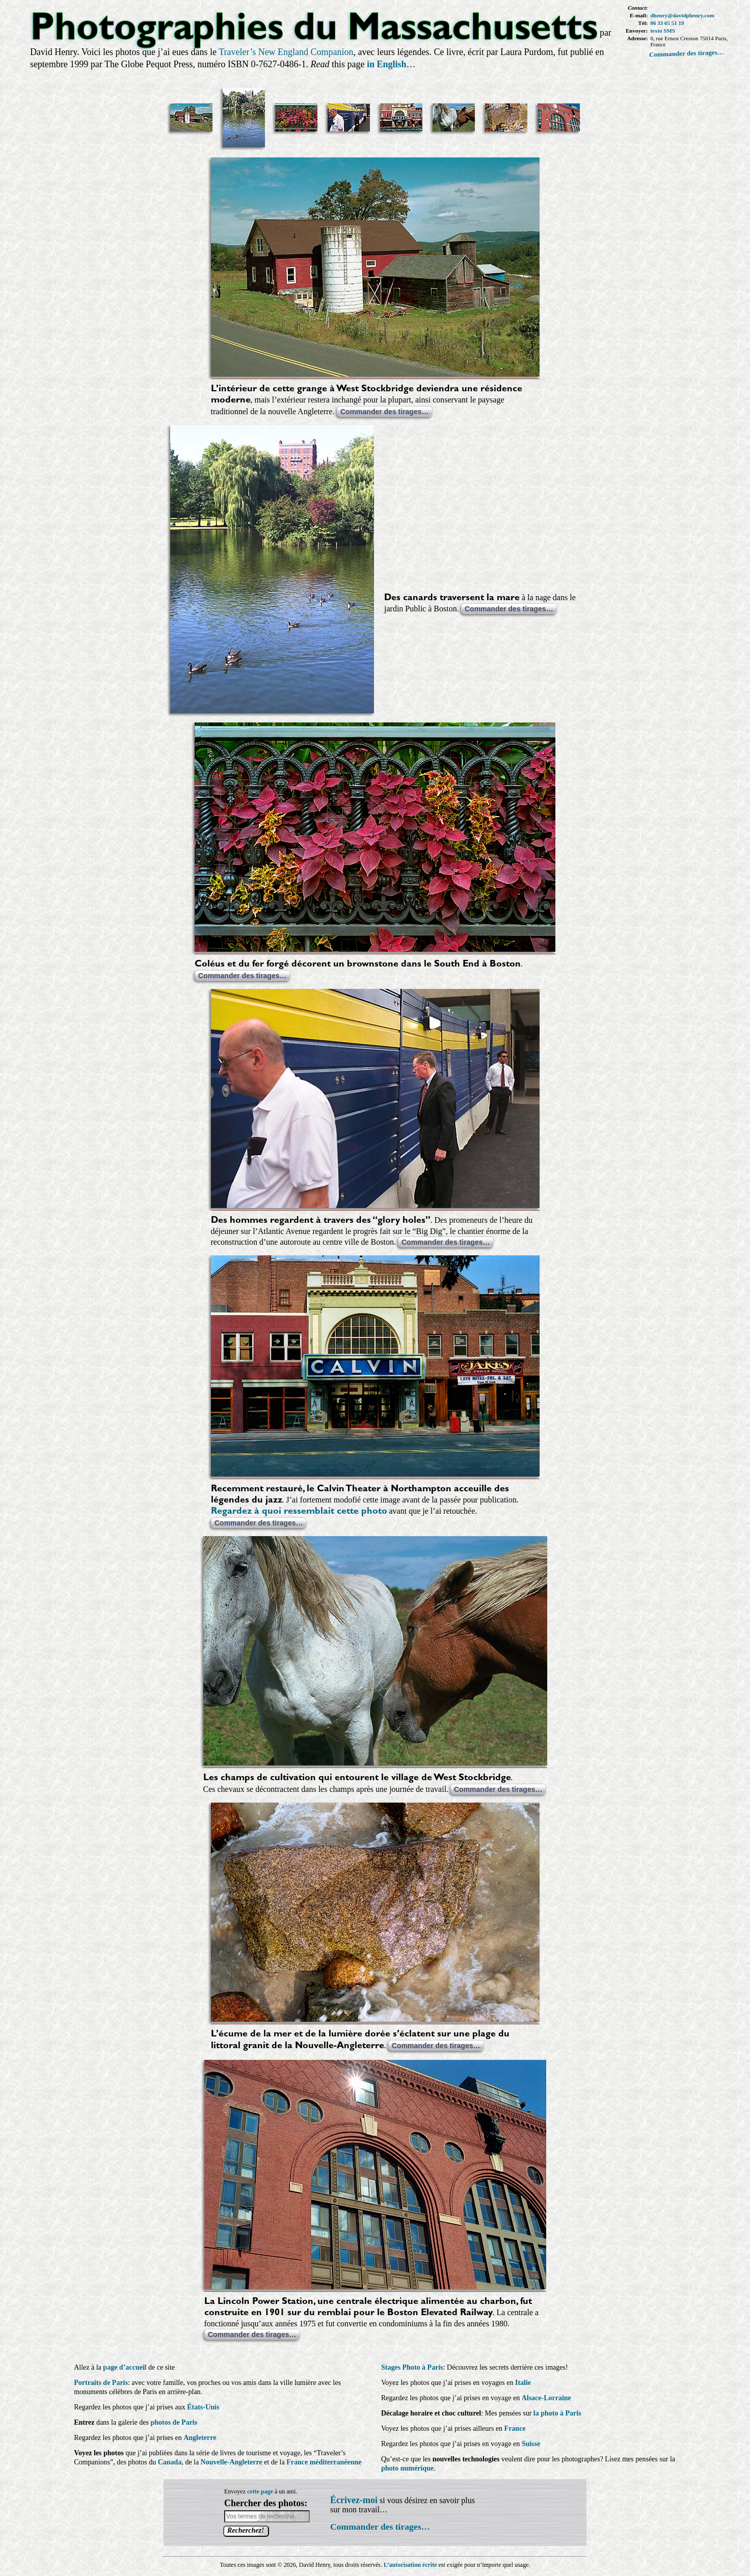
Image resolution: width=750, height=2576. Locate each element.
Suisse (531, 2444)
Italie (523, 2382)
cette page (260, 2491)
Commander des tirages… (686, 53)
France (515, 2428)
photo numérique (407, 2468)
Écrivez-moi (354, 2500)
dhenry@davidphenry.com (682, 15)
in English (387, 64)
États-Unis (203, 2407)
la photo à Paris (557, 2413)
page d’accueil (124, 2367)
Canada (170, 2462)
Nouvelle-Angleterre (231, 2462)
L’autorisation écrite (410, 2564)
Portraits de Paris (101, 2382)
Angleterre (199, 2437)
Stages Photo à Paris (412, 2367)
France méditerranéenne (323, 2462)
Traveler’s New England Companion (286, 52)
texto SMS (662, 31)
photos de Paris (173, 2422)
